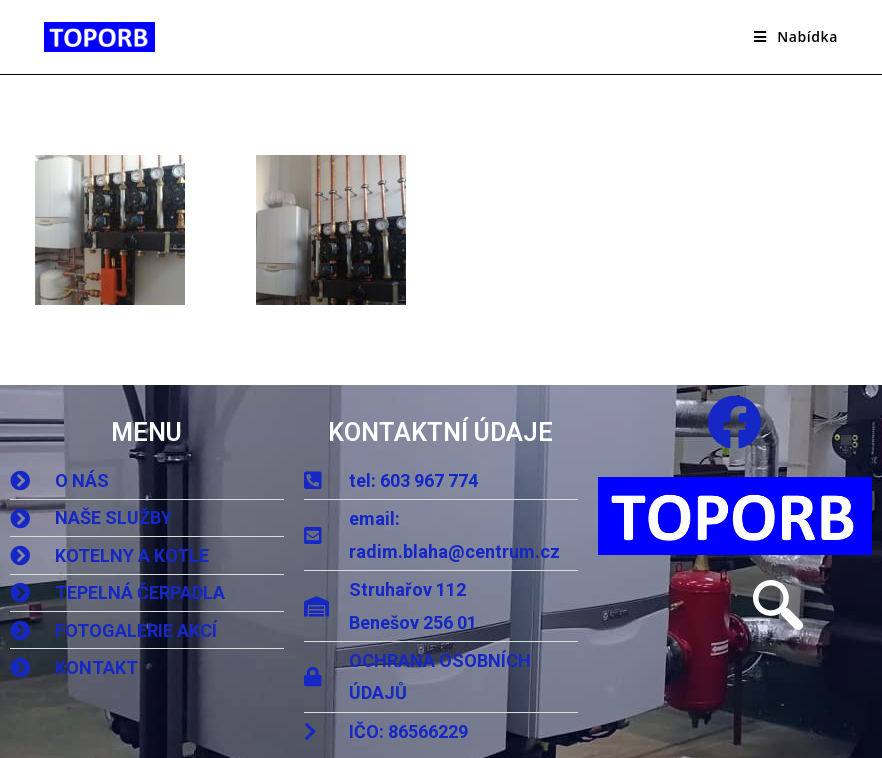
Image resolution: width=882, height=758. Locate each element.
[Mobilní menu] (796, 37)
